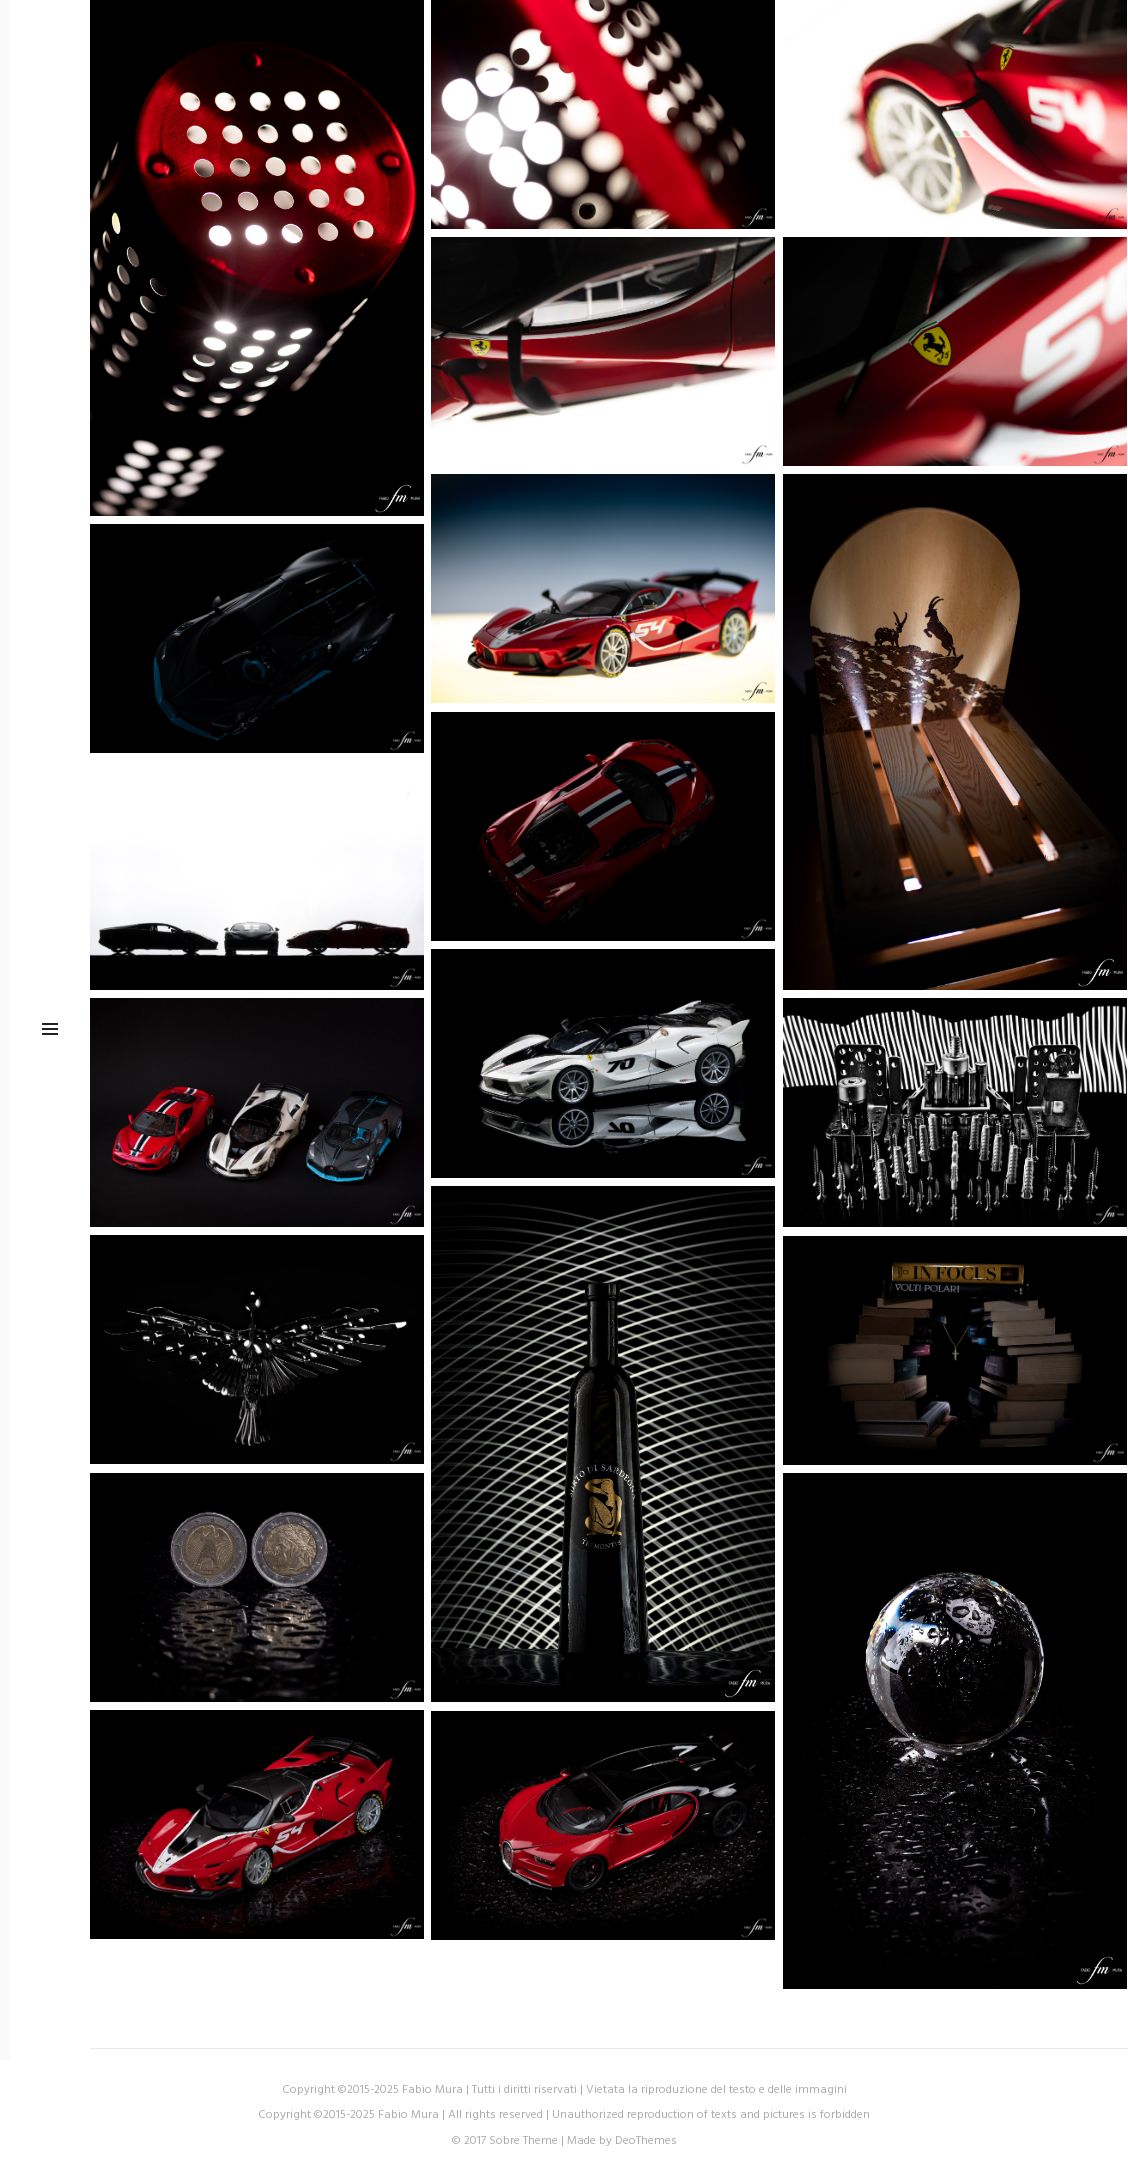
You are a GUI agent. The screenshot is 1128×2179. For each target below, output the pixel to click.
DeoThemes (646, 2141)
